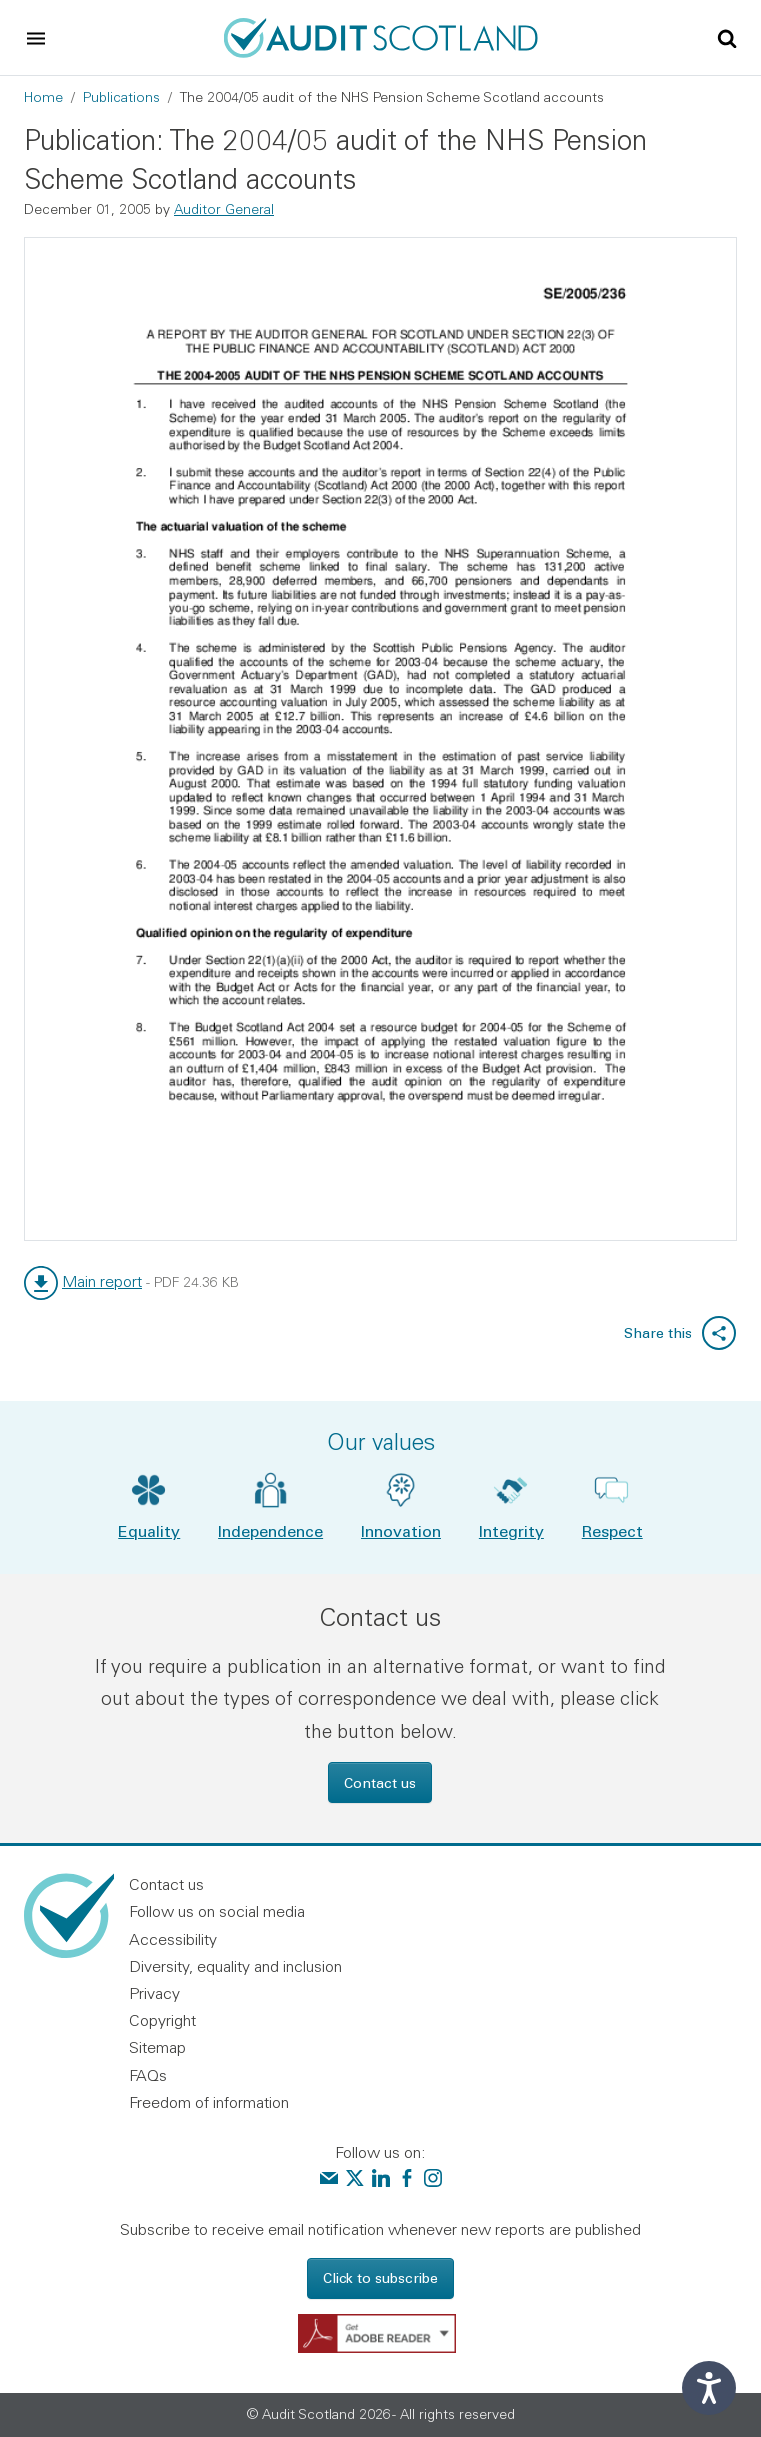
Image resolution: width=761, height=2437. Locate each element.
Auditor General (224, 209)
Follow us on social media (217, 1911)
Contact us (380, 1782)
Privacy (154, 1993)
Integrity (511, 1530)
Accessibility (173, 1939)
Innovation (401, 1530)
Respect (612, 1530)
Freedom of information (209, 2102)
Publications (121, 97)
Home (43, 97)
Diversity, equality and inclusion (235, 1966)
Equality (149, 1530)
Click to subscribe (380, 2277)
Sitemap (157, 2047)
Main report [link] (102, 1281)
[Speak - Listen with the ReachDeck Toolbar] (709, 2388)
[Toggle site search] (727, 37)
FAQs (148, 2075)
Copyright (162, 2020)
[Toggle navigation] (36, 38)
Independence (270, 1530)
